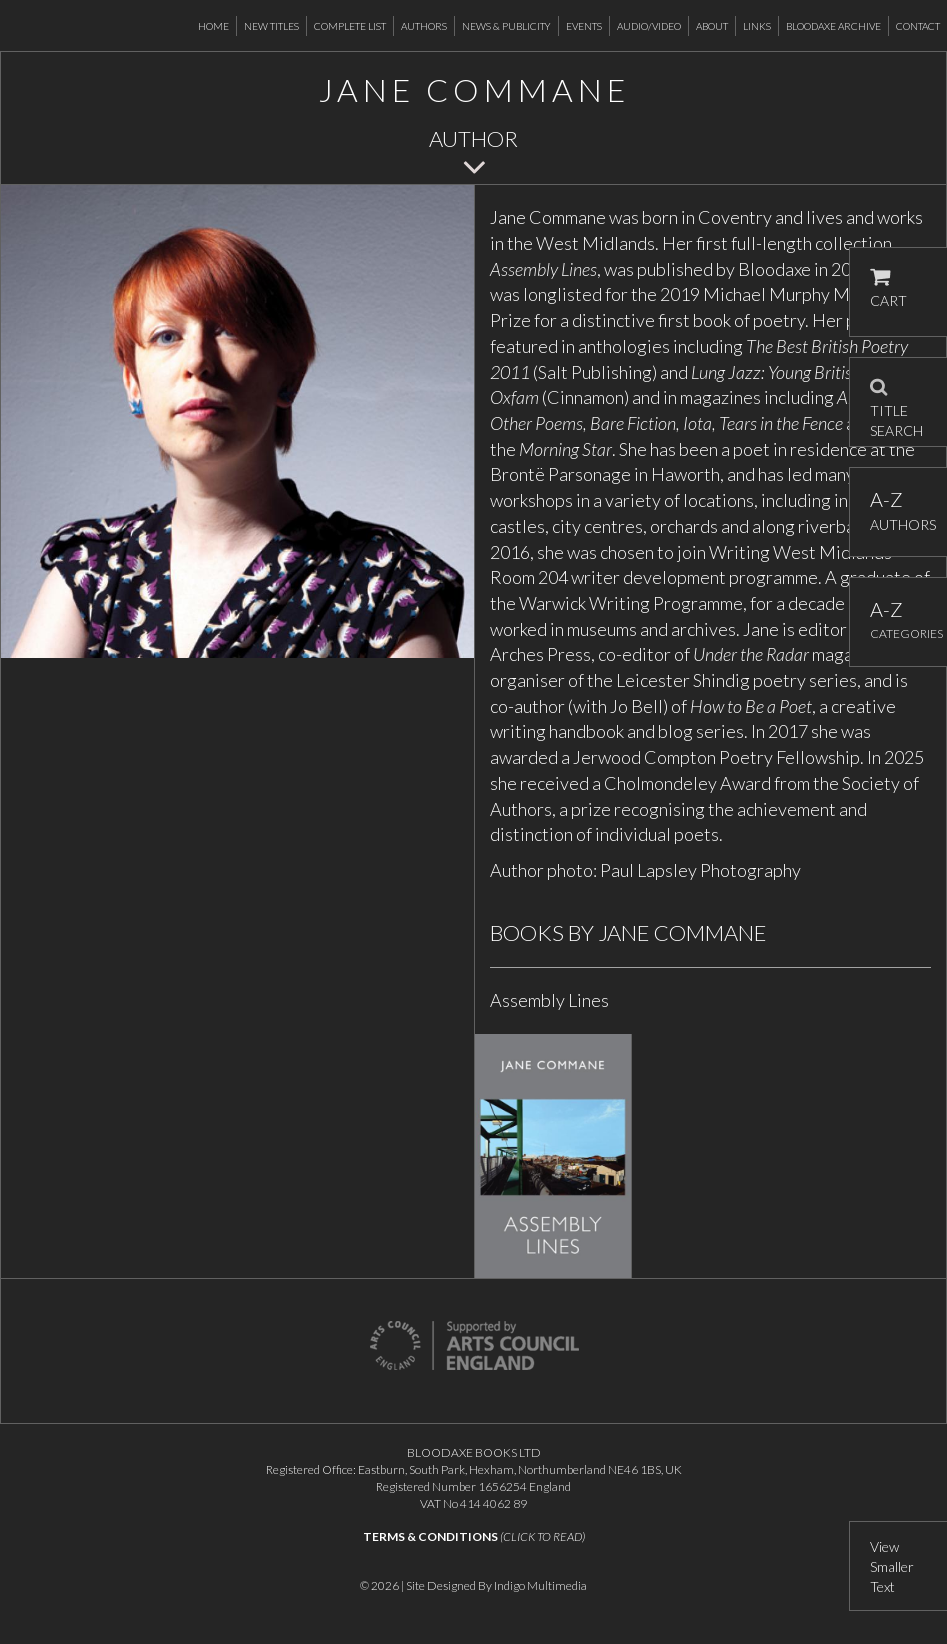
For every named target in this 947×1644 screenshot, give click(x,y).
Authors (424, 26)
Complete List (350, 26)
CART (888, 288)
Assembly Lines (549, 1000)
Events (584, 26)
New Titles (271, 26)
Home (213, 26)
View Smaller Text (892, 1566)
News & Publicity (506, 26)
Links (757, 26)
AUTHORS (898, 510)
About (712, 26)
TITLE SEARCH (896, 402)
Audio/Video (649, 26)
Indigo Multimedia (540, 1585)
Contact (918, 26)
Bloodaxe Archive (833, 26)
